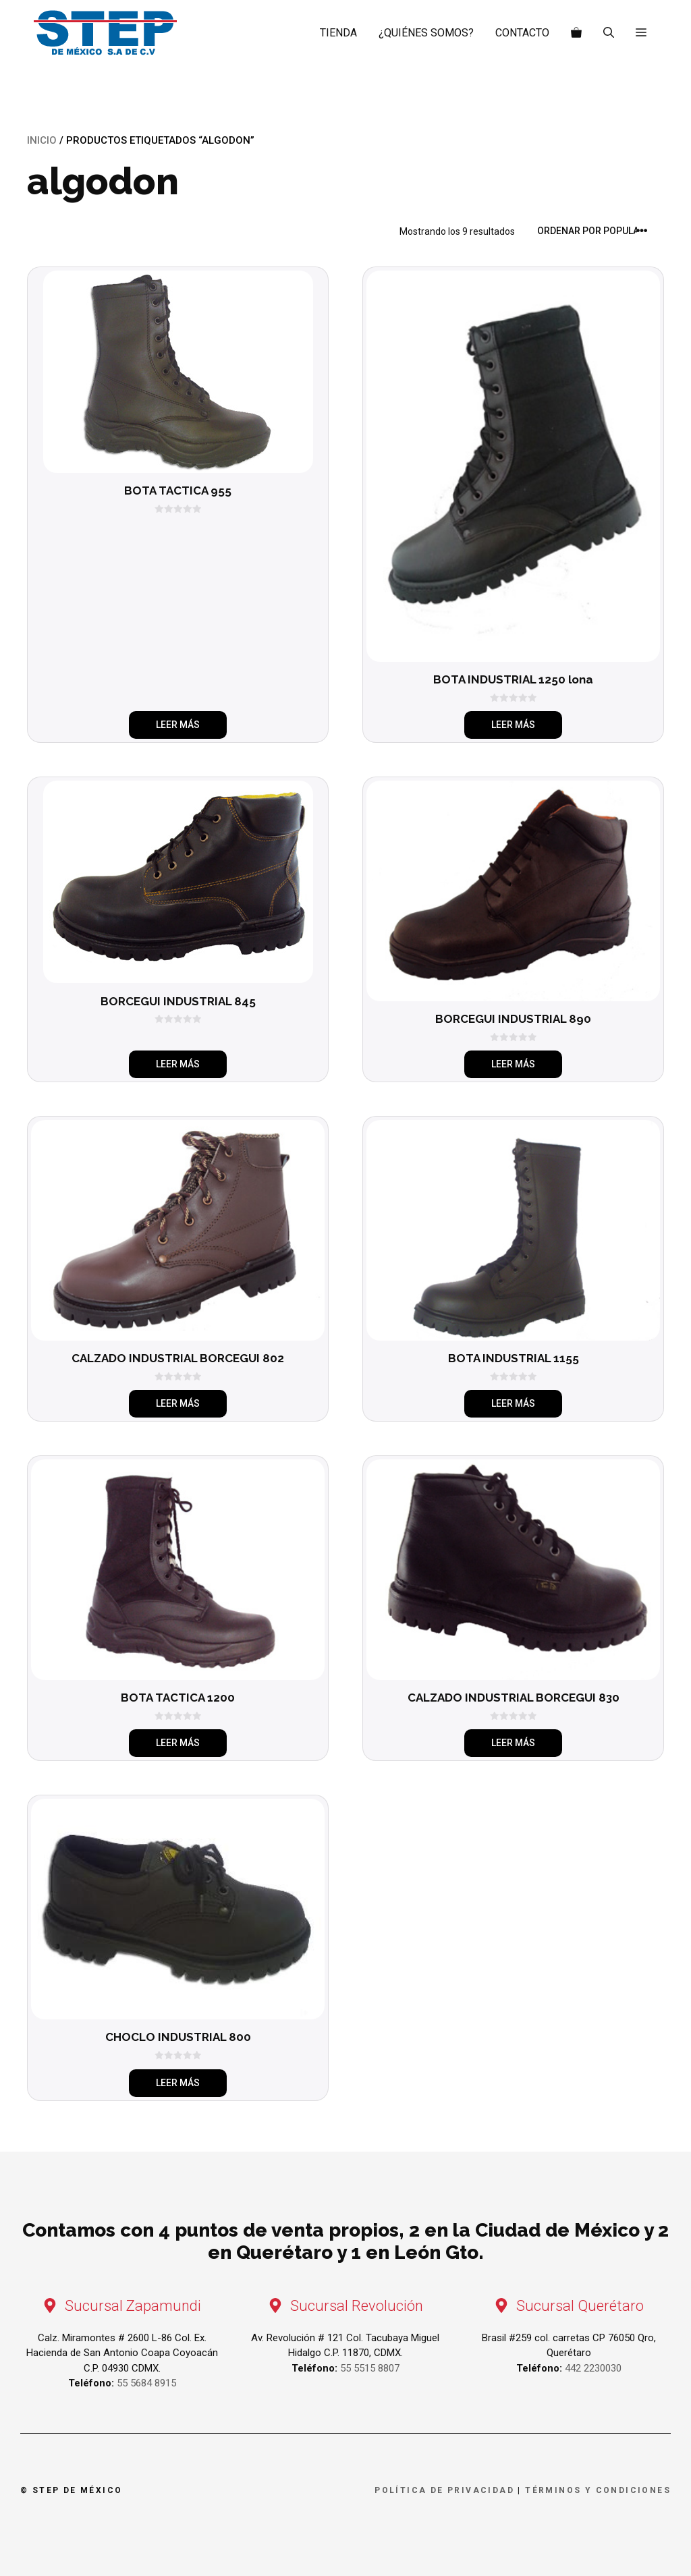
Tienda (338, 32)
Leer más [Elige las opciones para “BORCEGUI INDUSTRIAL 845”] (178, 1064)
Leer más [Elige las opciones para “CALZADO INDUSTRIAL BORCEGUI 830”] (513, 1742)
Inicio (42, 140)
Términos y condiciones (598, 2490)
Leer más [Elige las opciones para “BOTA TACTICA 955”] (178, 724)
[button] (641, 33)
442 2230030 (593, 2368)
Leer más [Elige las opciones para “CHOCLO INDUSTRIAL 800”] (178, 2082)
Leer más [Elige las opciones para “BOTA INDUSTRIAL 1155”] (513, 1403)
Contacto (522, 32)
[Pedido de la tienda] (596, 231)
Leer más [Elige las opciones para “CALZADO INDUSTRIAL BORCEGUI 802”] (178, 1403)
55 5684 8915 (146, 2383)
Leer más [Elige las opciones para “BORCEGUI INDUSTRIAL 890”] (513, 1064)
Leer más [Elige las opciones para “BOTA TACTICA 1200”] (178, 1742)
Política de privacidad (444, 2490)
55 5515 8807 (369, 2368)
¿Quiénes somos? (426, 32)
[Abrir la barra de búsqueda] (608, 33)
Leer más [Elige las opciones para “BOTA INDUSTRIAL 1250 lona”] (513, 724)
